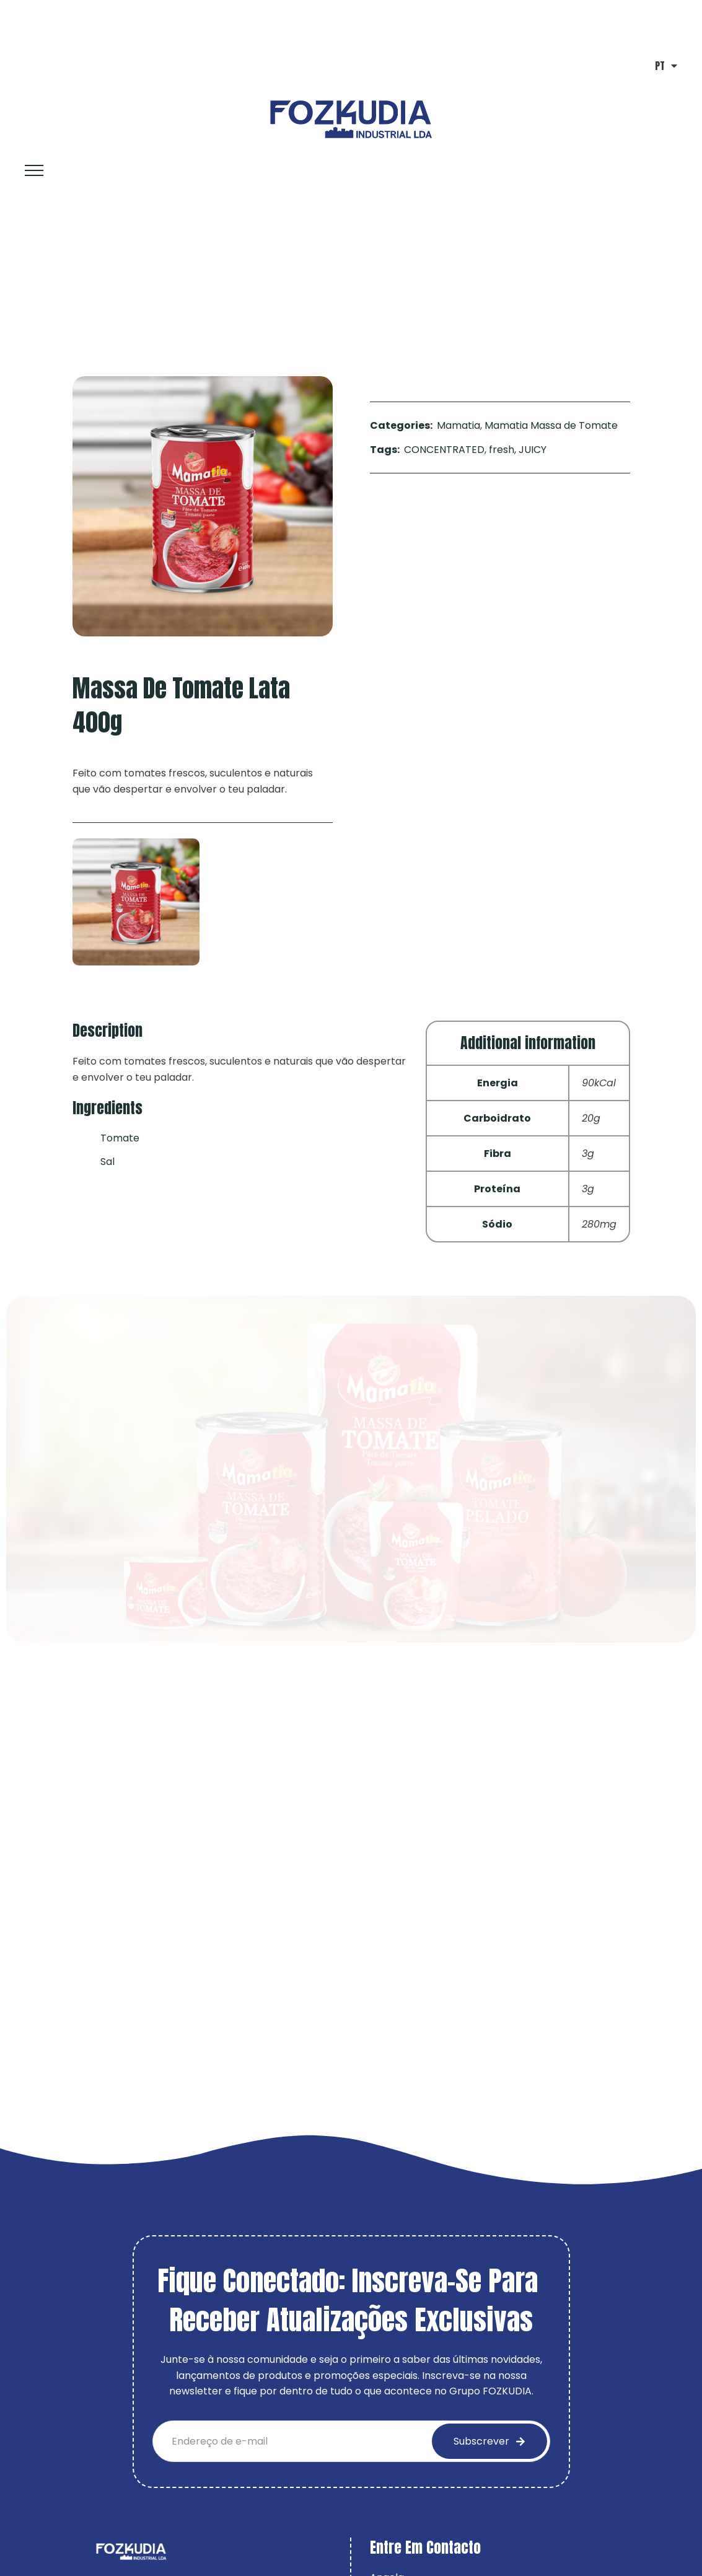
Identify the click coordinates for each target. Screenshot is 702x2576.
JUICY (532, 449)
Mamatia (458, 425)
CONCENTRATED (444, 449)
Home (33, 281)
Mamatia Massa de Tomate (134, 281)
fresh (501, 449)
